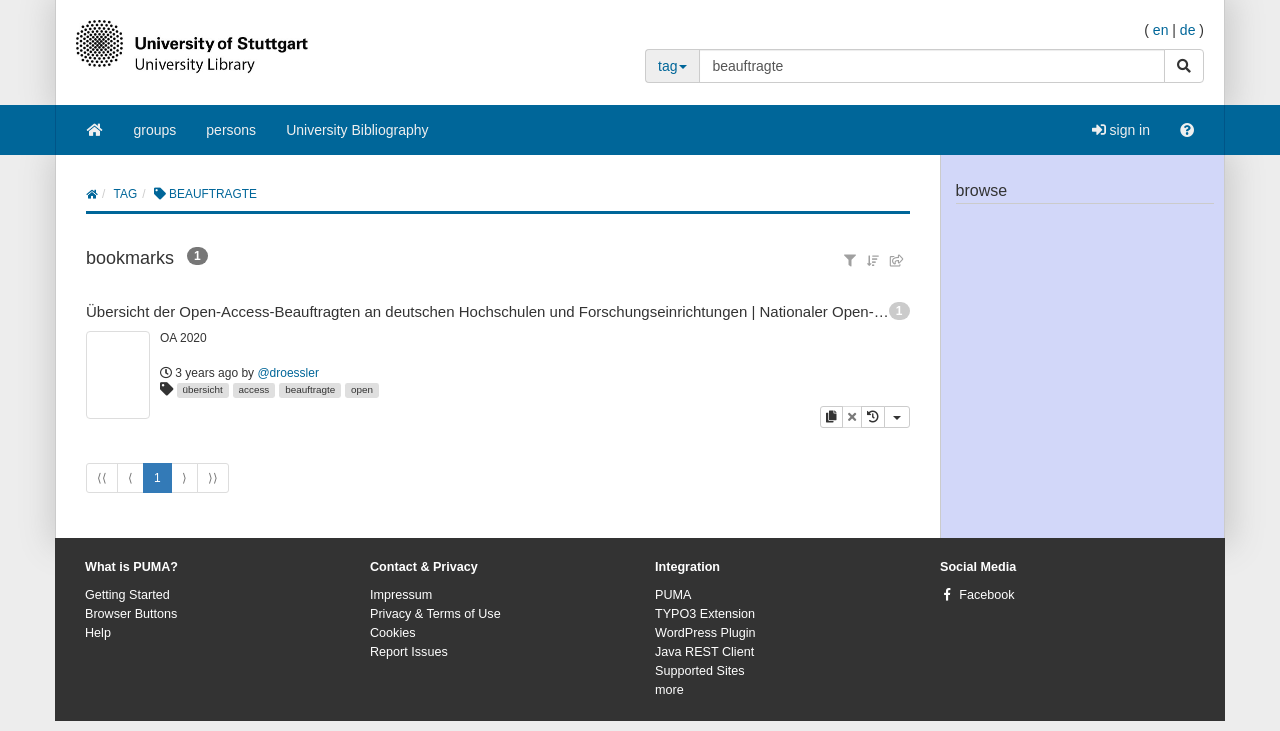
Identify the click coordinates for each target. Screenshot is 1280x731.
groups (155, 130)
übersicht (203, 389)
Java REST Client (704, 652)
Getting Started (127, 595)
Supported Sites (700, 671)
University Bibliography (357, 130)
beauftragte (310, 389)
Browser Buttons (131, 614)
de (1188, 30)
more (669, 690)
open (362, 389)
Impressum (401, 595)
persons (231, 130)
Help (98, 633)
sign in (1121, 130)
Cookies (393, 633)
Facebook (986, 595)
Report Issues (409, 652)
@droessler (288, 373)
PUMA (673, 595)
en (1161, 30)
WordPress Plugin (705, 633)
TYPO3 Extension (705, 614)
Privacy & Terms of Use (435, 614)
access (254, 389)
